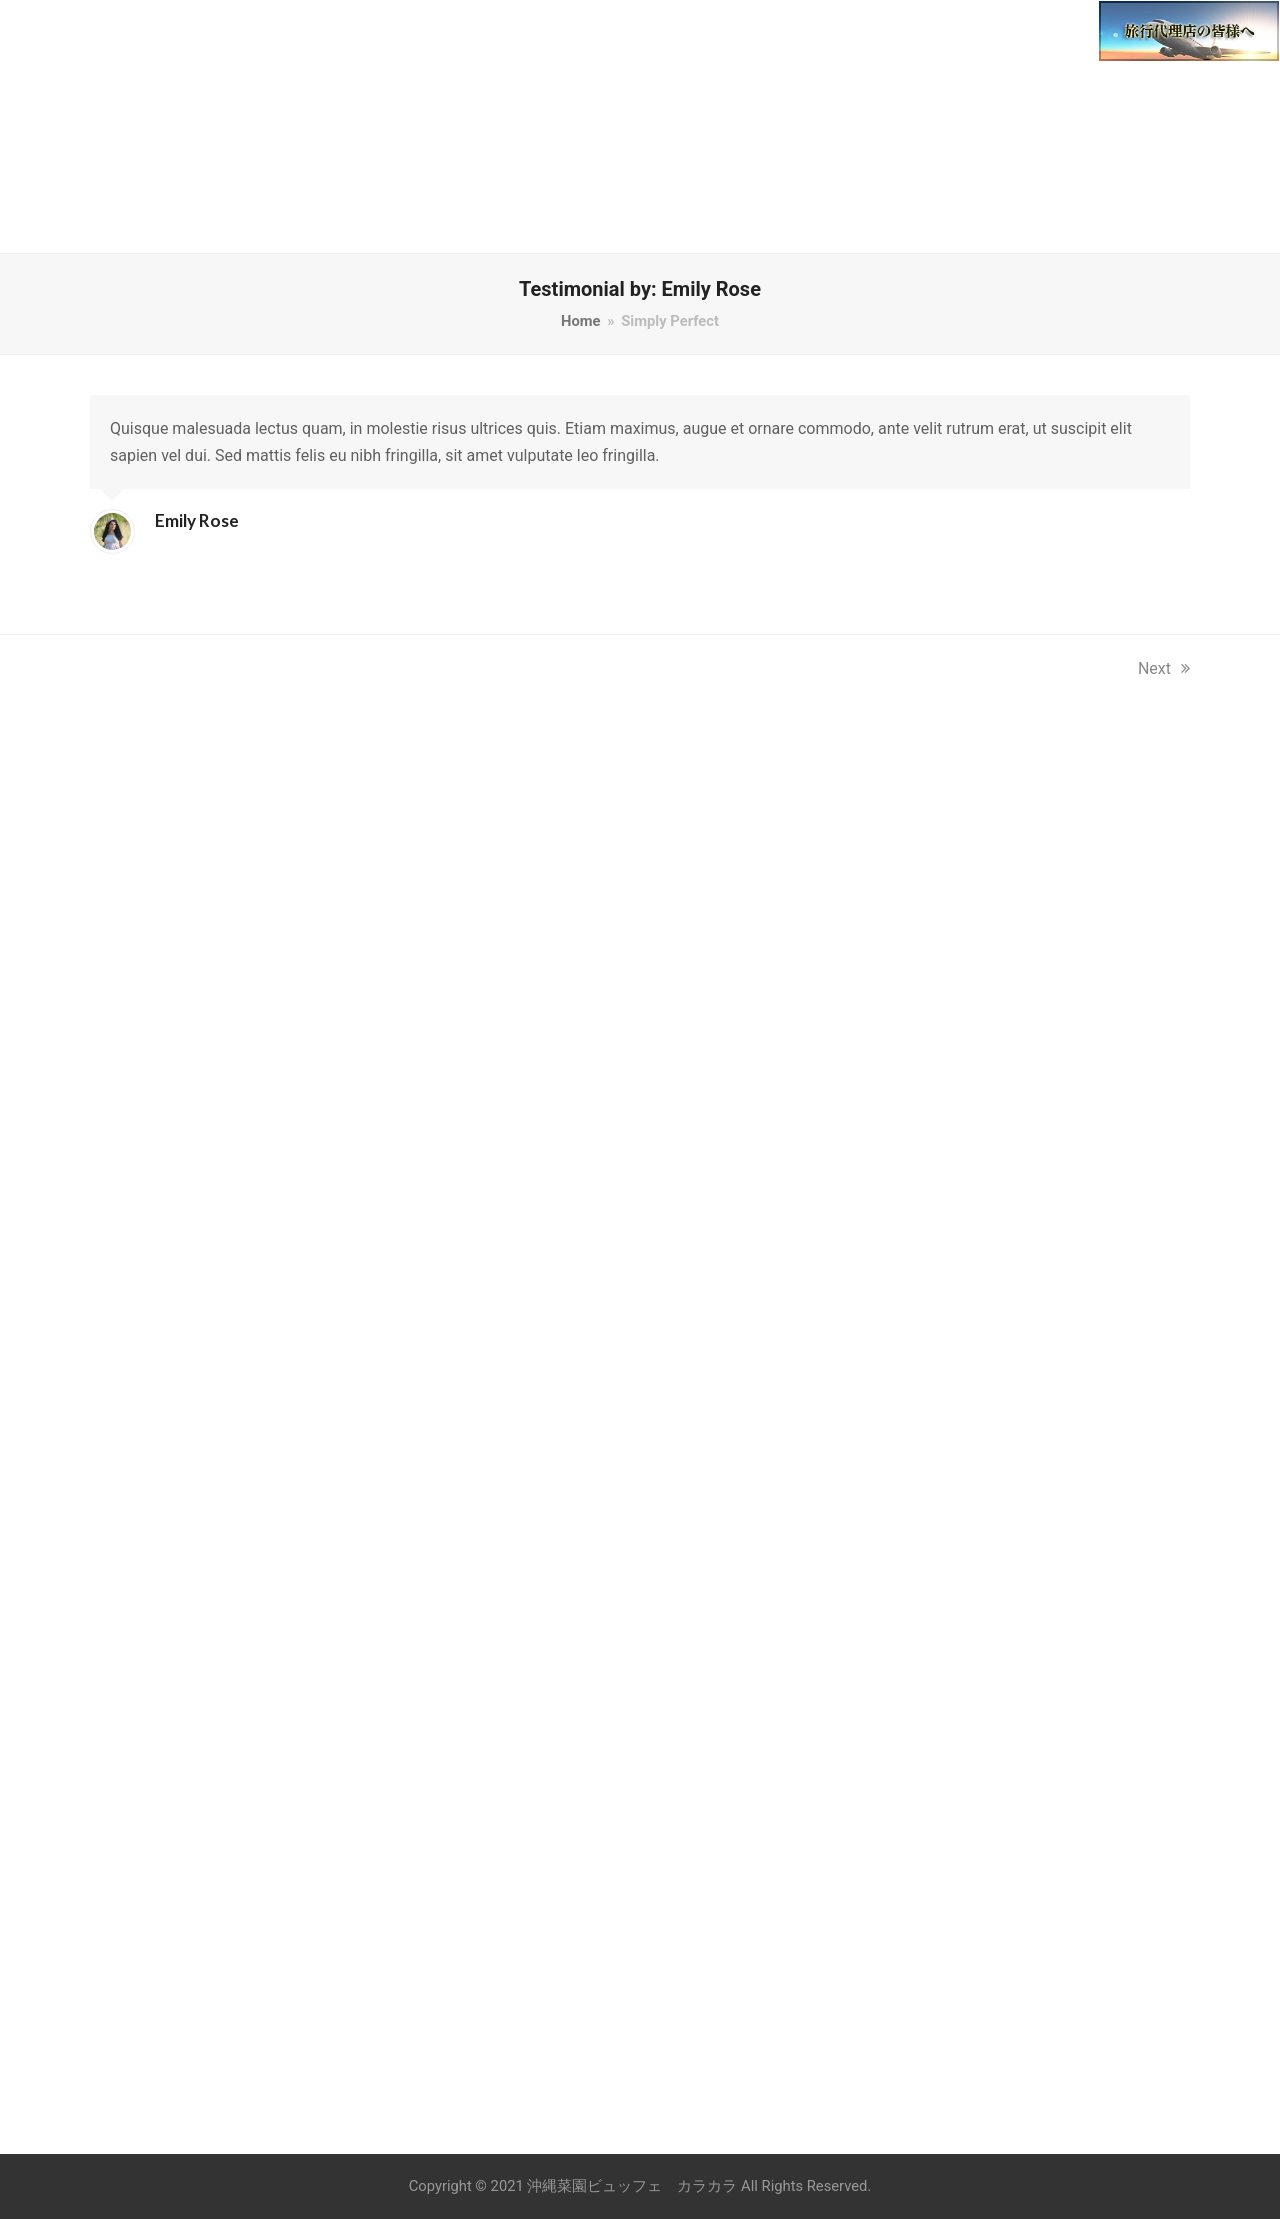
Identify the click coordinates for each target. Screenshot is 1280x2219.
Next (1164, 668)
